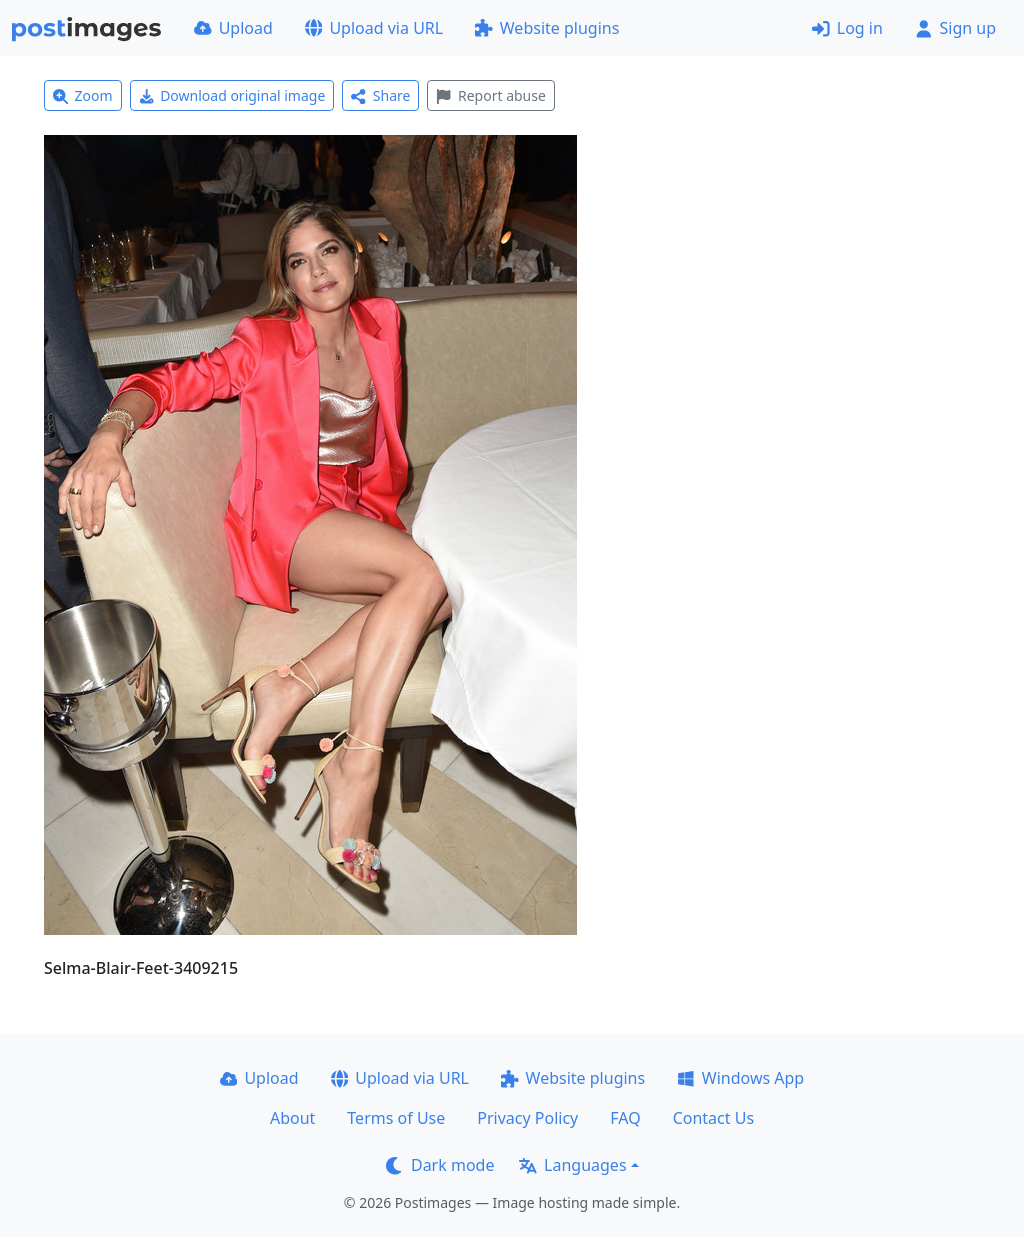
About (292, 1118)
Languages (572, 1165)
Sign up (955, 28)
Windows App (740, 1078)
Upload (233, 28)
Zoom (83, 95)
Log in (847, 28)
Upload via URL (374, 28)
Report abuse (490, 95)
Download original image (232, 95)
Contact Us (713, 1118)
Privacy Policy (527, 1118)
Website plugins (547, 28)
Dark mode (440, 1165)
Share (380, 95)
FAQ (625, 1118)
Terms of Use (396, 1118)
